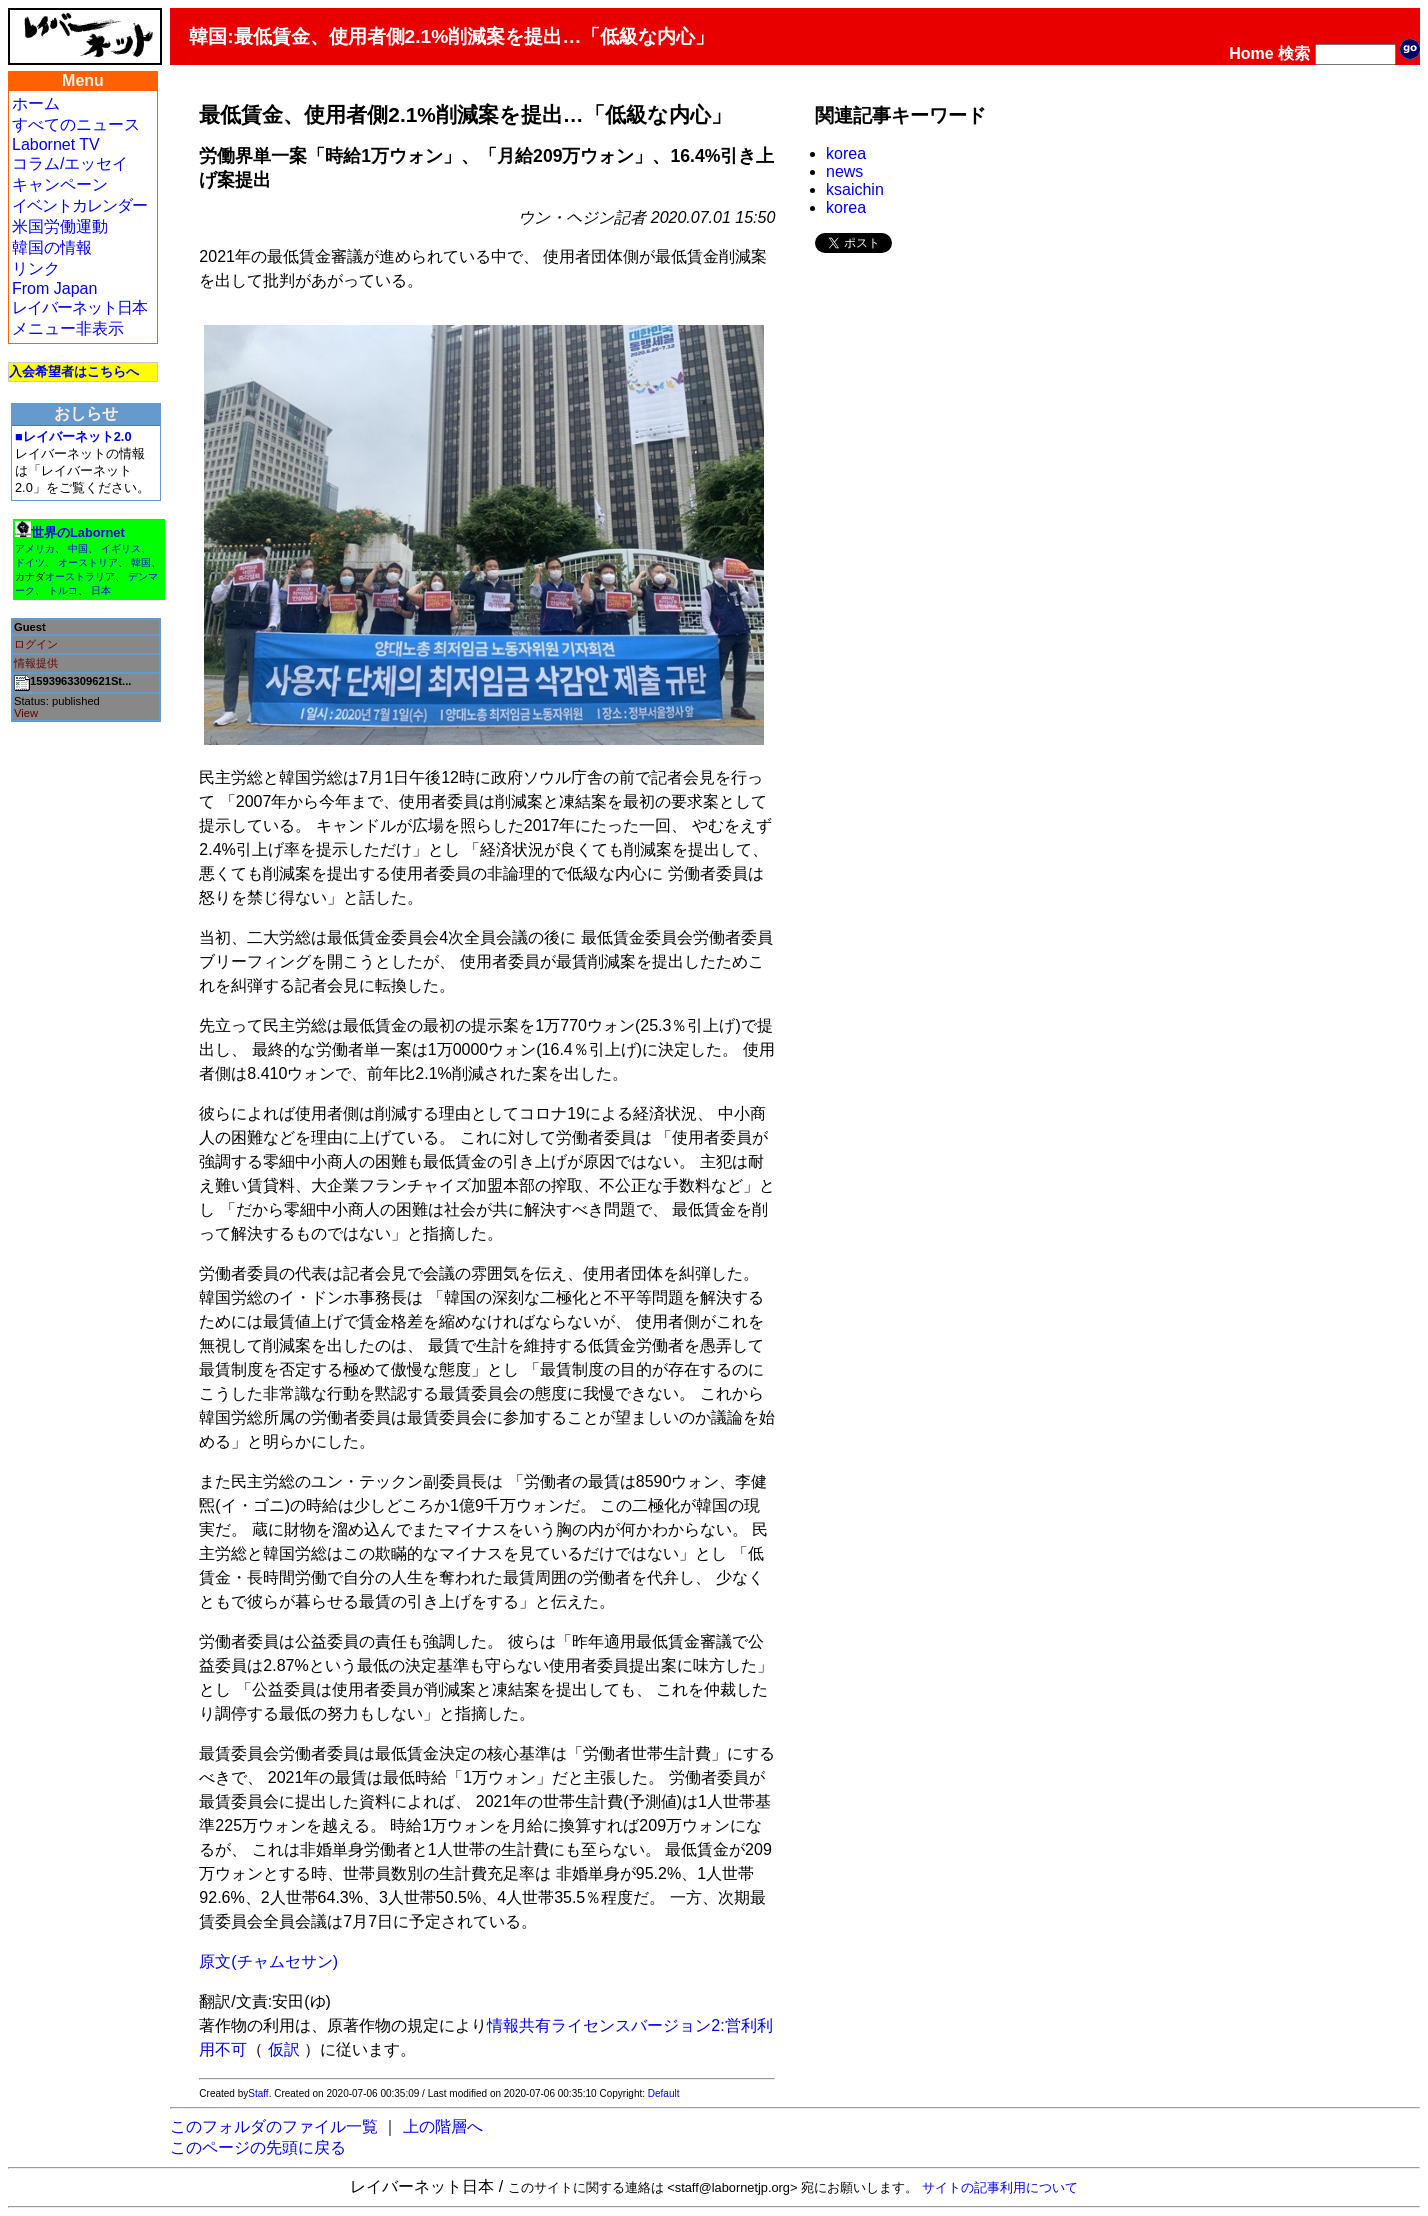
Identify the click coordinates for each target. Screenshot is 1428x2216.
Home (1251, 53)
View (26, 713)
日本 (101, 590)
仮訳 (284, 2049)
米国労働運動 (60, 226)
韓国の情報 (52, 247)
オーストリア (88, 562)
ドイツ (30, 562)
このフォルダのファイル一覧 (274, 2126)
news (844, 171)
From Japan (54, 288)
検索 (1294, 53)
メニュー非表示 (68, 328)
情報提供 (36, 663)
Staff (258, 2093)
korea (846, 153)
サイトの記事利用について (1000, 2187)
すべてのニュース (76, 124)
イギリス (121, 548)
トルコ (63, 590)
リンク (36, 268)
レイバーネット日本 (79, 307)
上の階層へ (443, 2126)
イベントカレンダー (79, 205)
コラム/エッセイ (70, 163)
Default (664, 2093)
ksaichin (855, 189)
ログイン (36, 644)
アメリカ (35, 548)
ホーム (36, 103)
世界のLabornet (78, 532)
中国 (78, 548)
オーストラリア (80, 576)
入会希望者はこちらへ (74, 371)
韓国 (141, 562)
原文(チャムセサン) (268, 1961)
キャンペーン (60, 184)
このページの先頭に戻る (258, 2147)
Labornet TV (56, 144)
